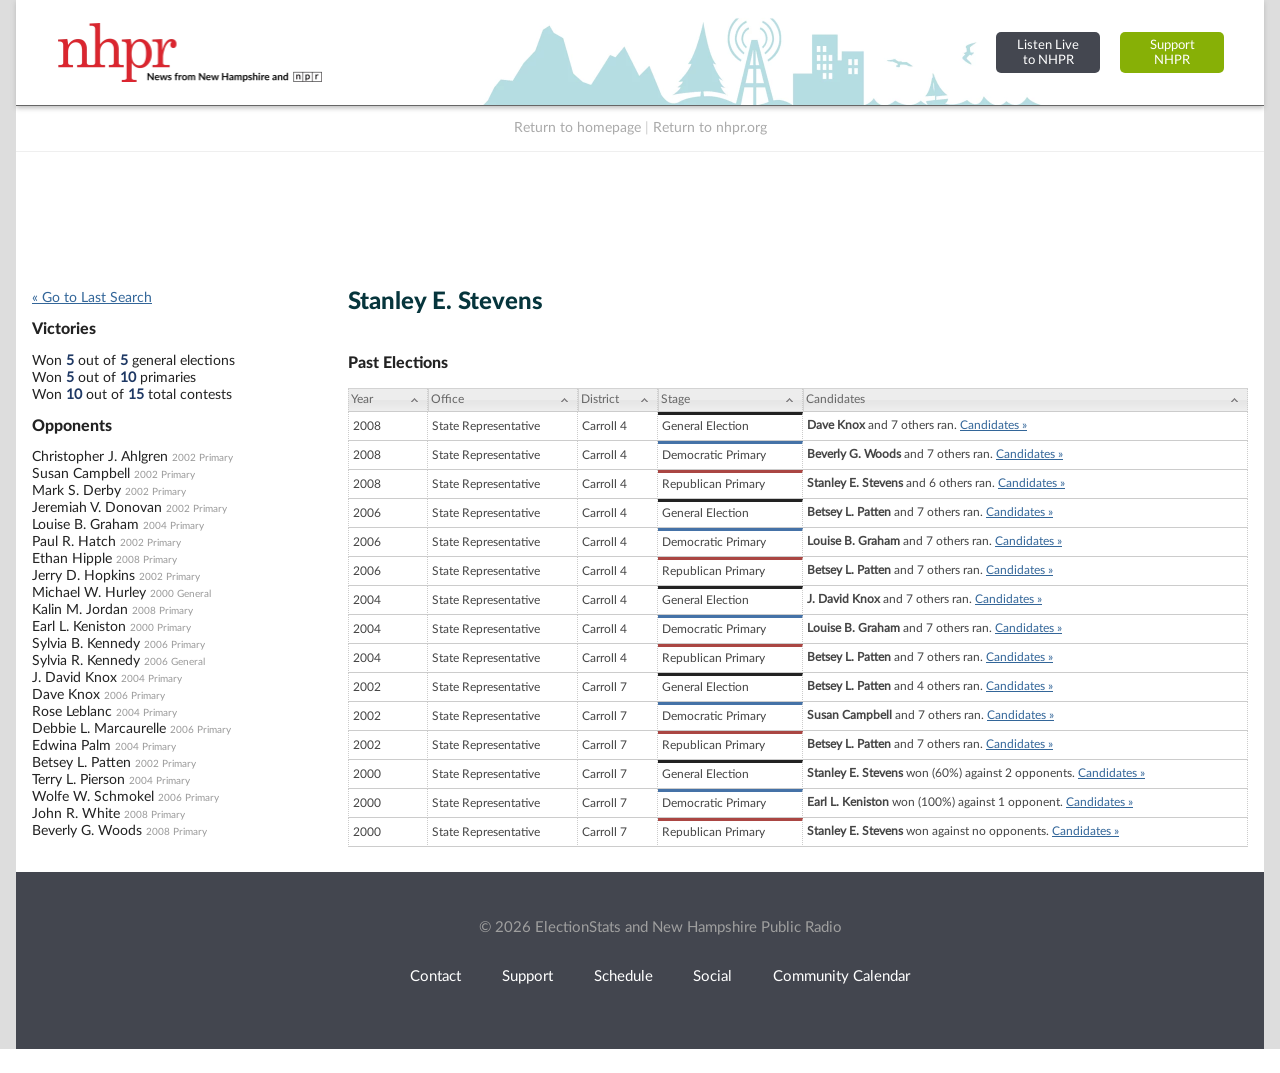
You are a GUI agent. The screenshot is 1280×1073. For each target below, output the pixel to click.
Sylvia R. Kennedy (86, 661)
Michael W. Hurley (89, 593)
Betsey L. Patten (81, 763)
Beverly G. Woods (87, 831)
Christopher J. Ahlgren (100, 457)
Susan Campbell (81, 474)
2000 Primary (160, 628)
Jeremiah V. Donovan (97, 508)
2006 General (174, 662)
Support (527, 976)
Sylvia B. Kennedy (86, 644)
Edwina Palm (71, 746)
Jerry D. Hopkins (83, 576)
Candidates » (993, 425)
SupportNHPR (1172, 52)
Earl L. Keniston (79, 627)
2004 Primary (173, 526)
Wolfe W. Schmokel (93, 797)
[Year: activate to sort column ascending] (388, 400)
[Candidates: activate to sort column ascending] (1025, 400)
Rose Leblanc (72, 712)
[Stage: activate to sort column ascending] (730, 400)
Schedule (623, 976)
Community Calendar (841, 976)
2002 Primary (202, 458)
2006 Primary (174, 645)
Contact (435, 976)
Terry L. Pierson (78, 780)
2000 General (180, 594)
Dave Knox (66, 695)
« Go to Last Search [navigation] (92, 298)
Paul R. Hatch (74, 542)
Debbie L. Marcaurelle (99, 729)
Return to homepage (577, 128)
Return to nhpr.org (710, 128)
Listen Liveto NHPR (1048, 52)
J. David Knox (74, 678)
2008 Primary (146, 560)
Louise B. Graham (85, 525)
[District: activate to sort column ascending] (618, 400)
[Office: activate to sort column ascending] (503, 400)
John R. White (76, 814)
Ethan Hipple (72, 559)
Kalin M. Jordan (80, 610)
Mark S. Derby (76, 491)
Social (712, 976)
